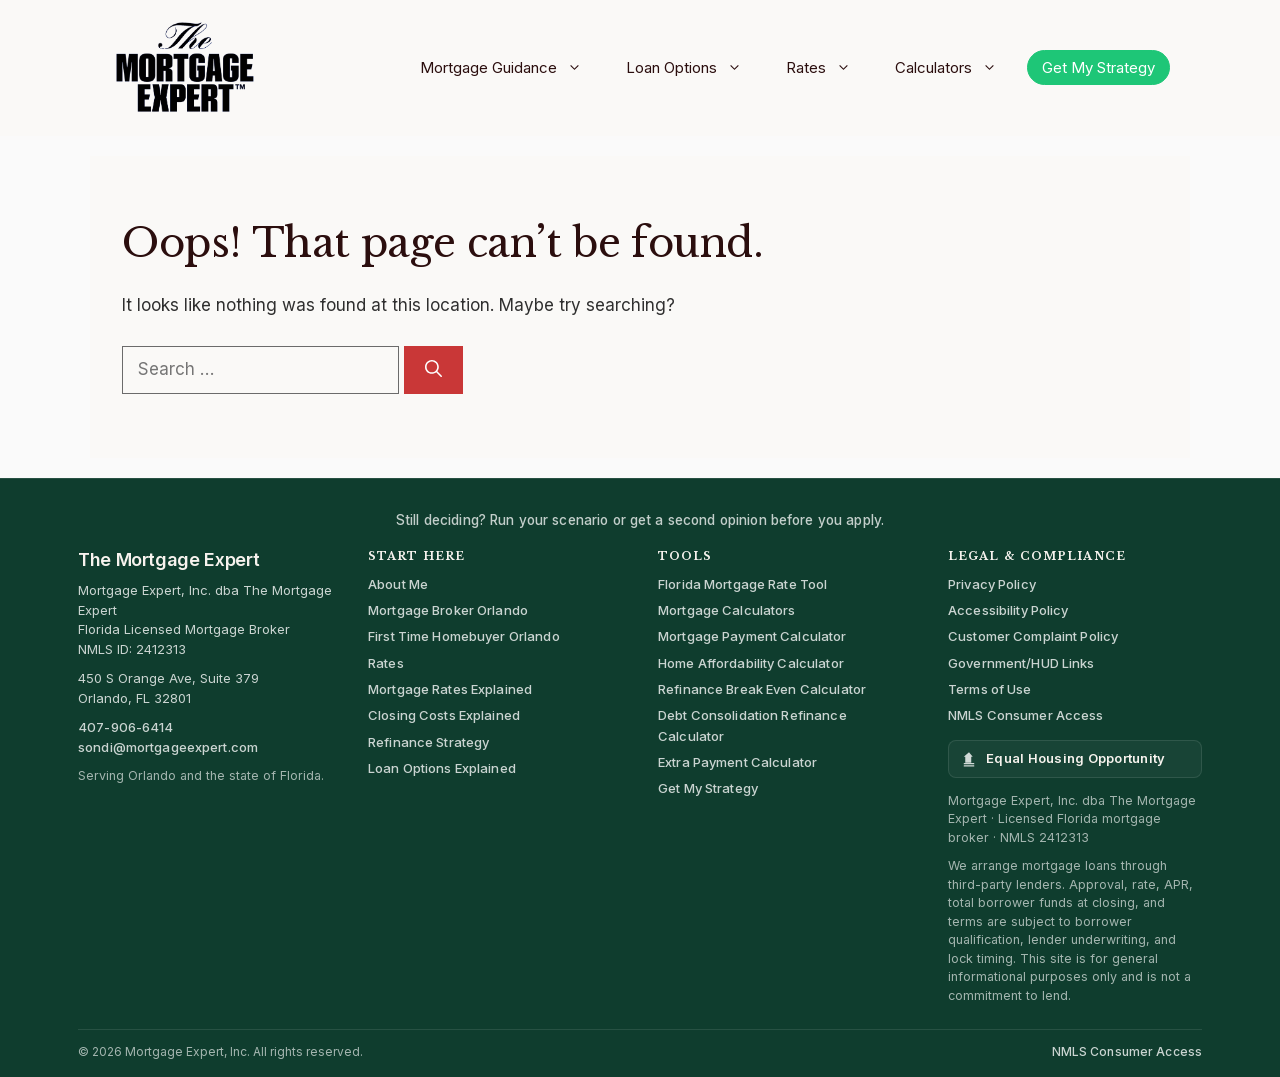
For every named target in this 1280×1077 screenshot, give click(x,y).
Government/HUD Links (1021, 663)
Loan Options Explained (442, 768)
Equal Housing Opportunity (1076, 758)
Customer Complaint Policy (1033, 636)
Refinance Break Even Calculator (762, 689)
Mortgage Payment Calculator (752, 636)
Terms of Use (990, 689)
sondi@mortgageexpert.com (168, 747)
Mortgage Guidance (508, 68)
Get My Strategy (1098, 67)
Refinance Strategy (428, 742)
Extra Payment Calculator (737, 762)
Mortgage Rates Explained (450, 689)
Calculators (953, 68)
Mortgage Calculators (727, 610)
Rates (825, 68)
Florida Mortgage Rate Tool (742, 584)
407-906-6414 (126, 727)
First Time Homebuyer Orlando (464, 636)
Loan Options (691, 68)
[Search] (433, 370)
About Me (398, 584)
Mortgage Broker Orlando (448, 610)
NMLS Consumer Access (1026, 715)
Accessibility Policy (1008, 610)
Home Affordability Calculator (751, 663)
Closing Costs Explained (444, 715)
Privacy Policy (992, 584)
